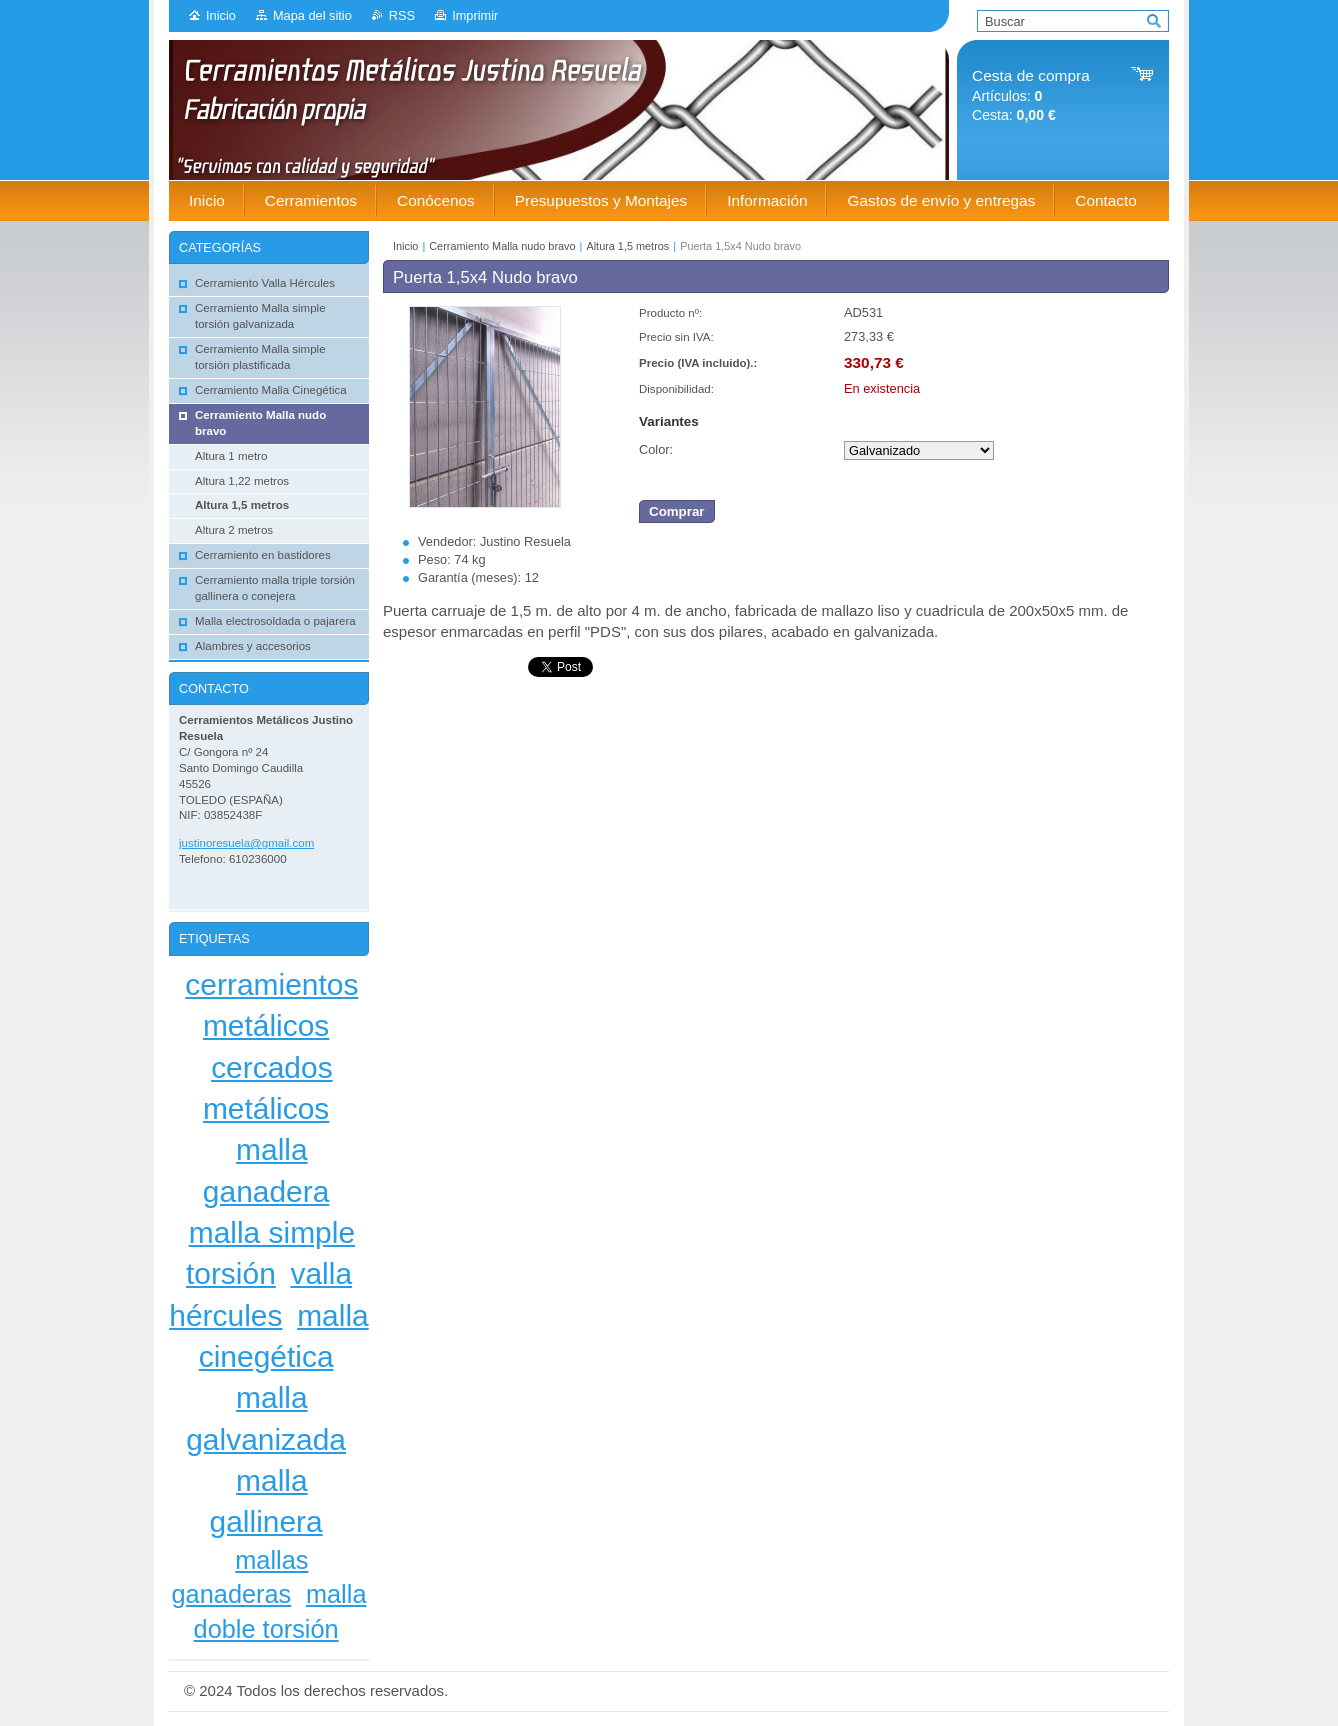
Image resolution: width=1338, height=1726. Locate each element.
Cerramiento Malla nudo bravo (502, 246)
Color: (656, 449)
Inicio (221, 15)
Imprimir (475, 15)
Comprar (677, 511)
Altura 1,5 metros (627, 246)
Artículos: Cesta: (1031, 95)
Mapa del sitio (312, 15)
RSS (402, 15)
